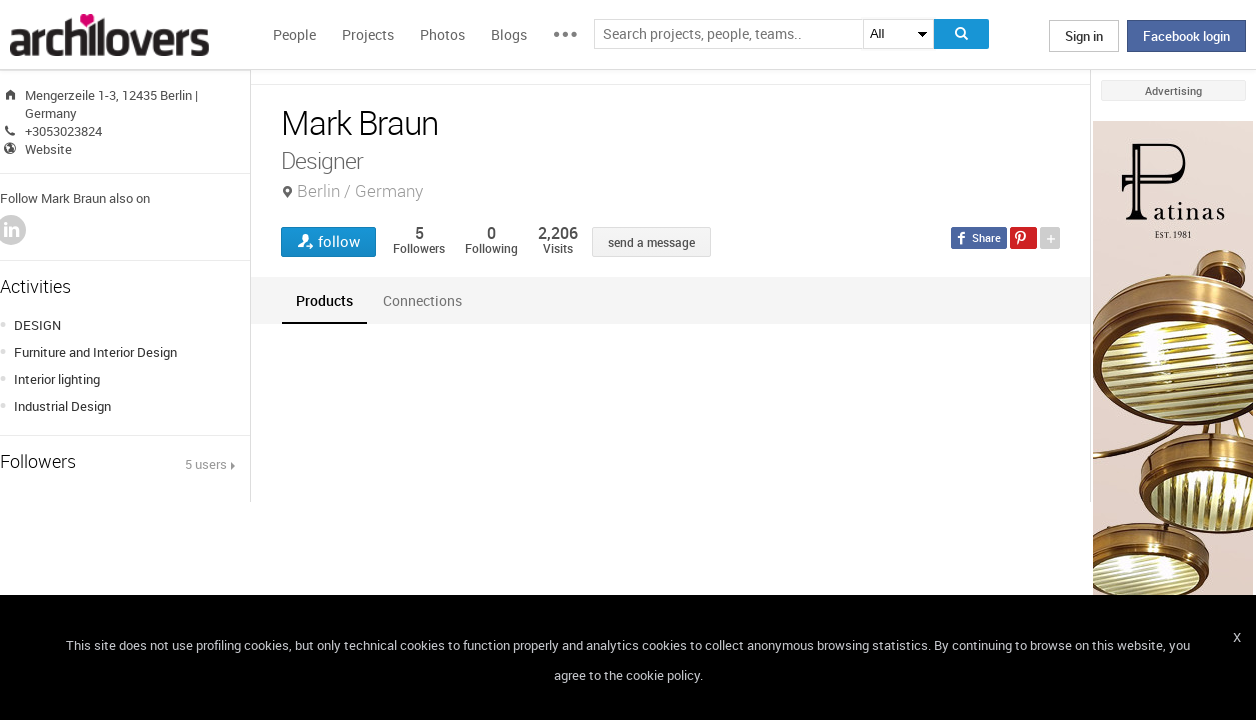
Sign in (1084, 36)
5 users (206, 464)
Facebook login (1186, 36)
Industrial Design (62, 406)
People (294, 34)
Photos (442, 34)
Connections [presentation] (422, 300)
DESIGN (37, 325)
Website (48, 149)
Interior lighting (57, 379)
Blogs (509, 34)
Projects (368, 34)
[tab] (324, 300)
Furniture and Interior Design (95, 352)
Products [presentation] (324, 300)
